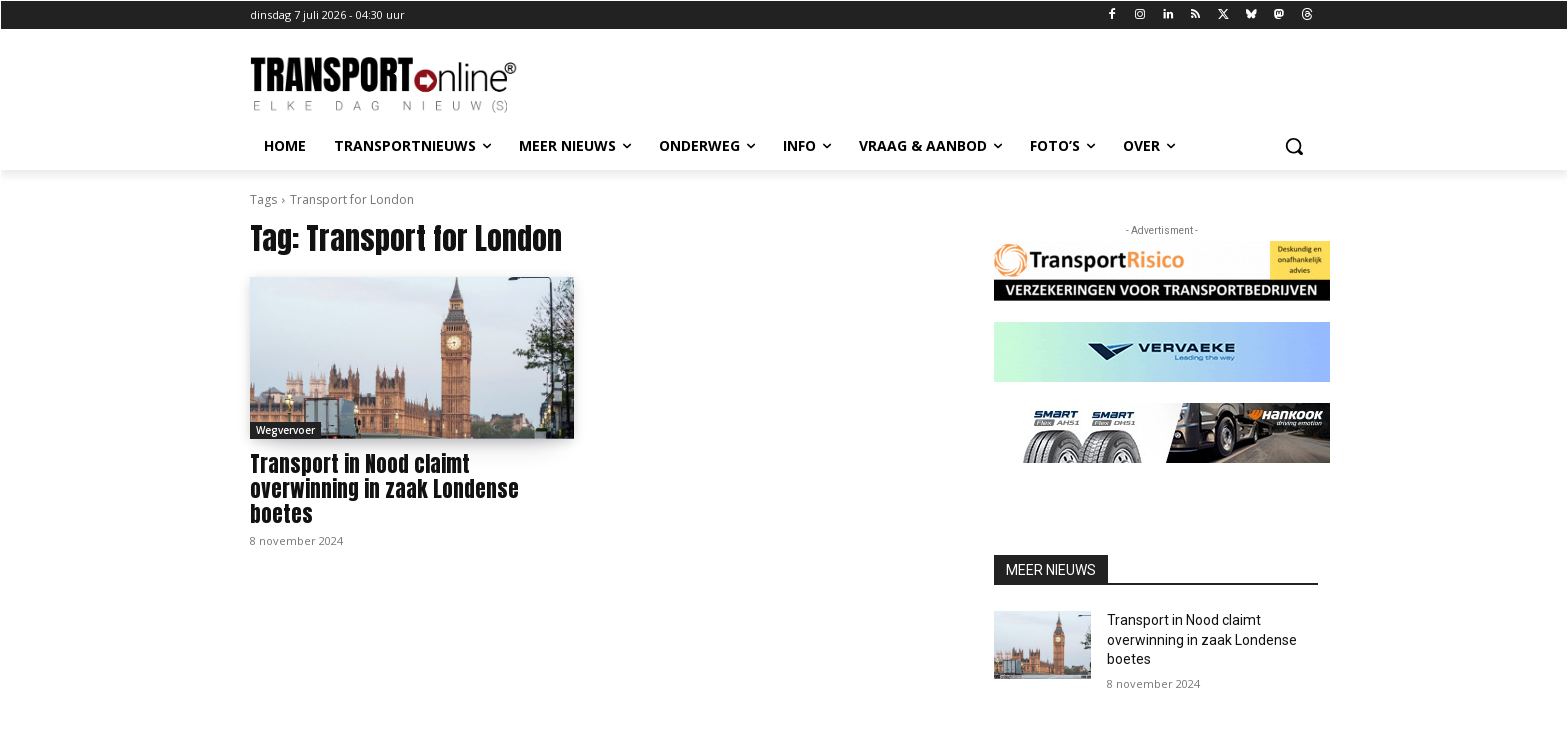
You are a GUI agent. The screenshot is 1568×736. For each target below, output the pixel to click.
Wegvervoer (285, 430)
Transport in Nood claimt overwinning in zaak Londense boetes (384, 489)
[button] (1294, 146)
